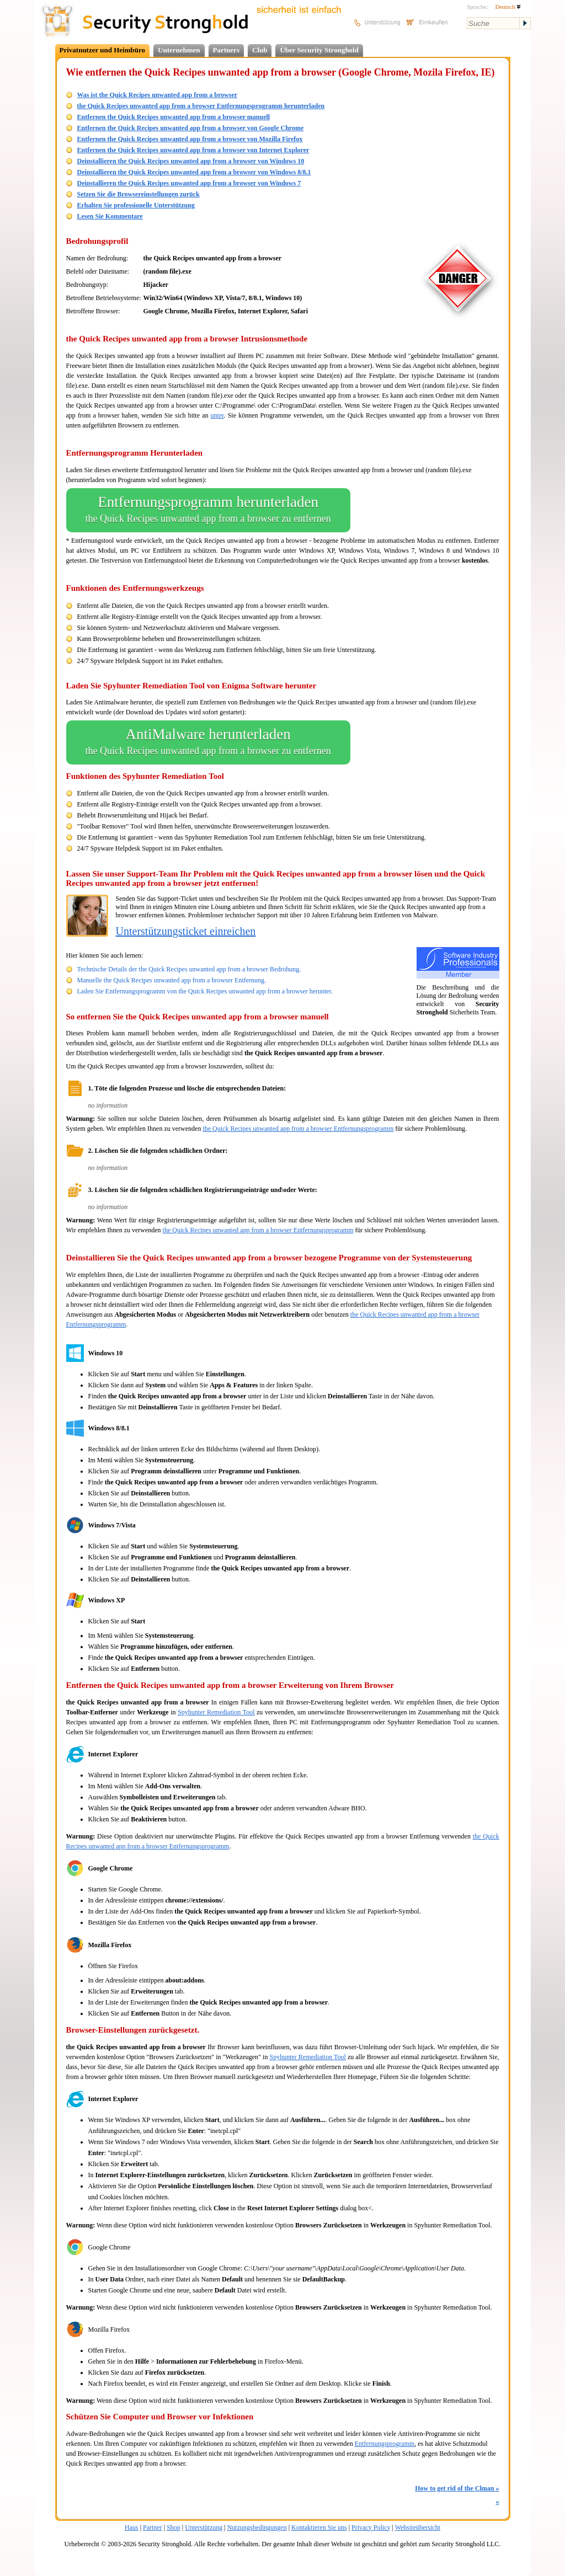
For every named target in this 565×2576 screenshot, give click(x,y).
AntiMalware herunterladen (208, 742)
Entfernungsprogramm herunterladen (208, 510)
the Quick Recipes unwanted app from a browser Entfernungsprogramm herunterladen (201, 106)
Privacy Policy (370, 2527)
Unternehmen (179, 50)
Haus (131, 2527)
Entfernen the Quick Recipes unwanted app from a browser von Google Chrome (190, 128)
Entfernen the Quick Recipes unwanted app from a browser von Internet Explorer (193, 150)
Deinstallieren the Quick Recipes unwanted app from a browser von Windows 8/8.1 (194, 172)
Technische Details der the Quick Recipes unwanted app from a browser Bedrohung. (189, 969)
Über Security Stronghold (319, 50)
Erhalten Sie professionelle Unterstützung (136, 205)
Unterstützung (203, 2527)
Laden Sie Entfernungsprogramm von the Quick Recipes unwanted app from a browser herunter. (205, 991)
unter (217, 415)
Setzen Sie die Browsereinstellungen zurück (138, 194)
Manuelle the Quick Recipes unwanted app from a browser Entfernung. (171, 980)
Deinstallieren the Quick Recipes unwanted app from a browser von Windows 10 (191, 161)
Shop (173, 2527)
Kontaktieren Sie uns (319, 2527)
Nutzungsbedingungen (257, 2527)
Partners (226, 50)
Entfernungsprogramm (385, 2443)
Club (259, 50)
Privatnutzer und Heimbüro (103, 50)
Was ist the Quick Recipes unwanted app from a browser (157, 95)
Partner (152, 2527)
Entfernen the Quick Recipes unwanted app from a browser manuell (173, 117)
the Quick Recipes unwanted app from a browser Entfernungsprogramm (297, 1128)
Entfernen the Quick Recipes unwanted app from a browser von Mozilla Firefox (190, 139)
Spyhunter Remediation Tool (216, 1712)
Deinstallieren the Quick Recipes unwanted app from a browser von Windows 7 (189, 183)
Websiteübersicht (417, 2527)
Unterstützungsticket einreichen (186, 931)
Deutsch (508, 6)
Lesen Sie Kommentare (110, 216)
